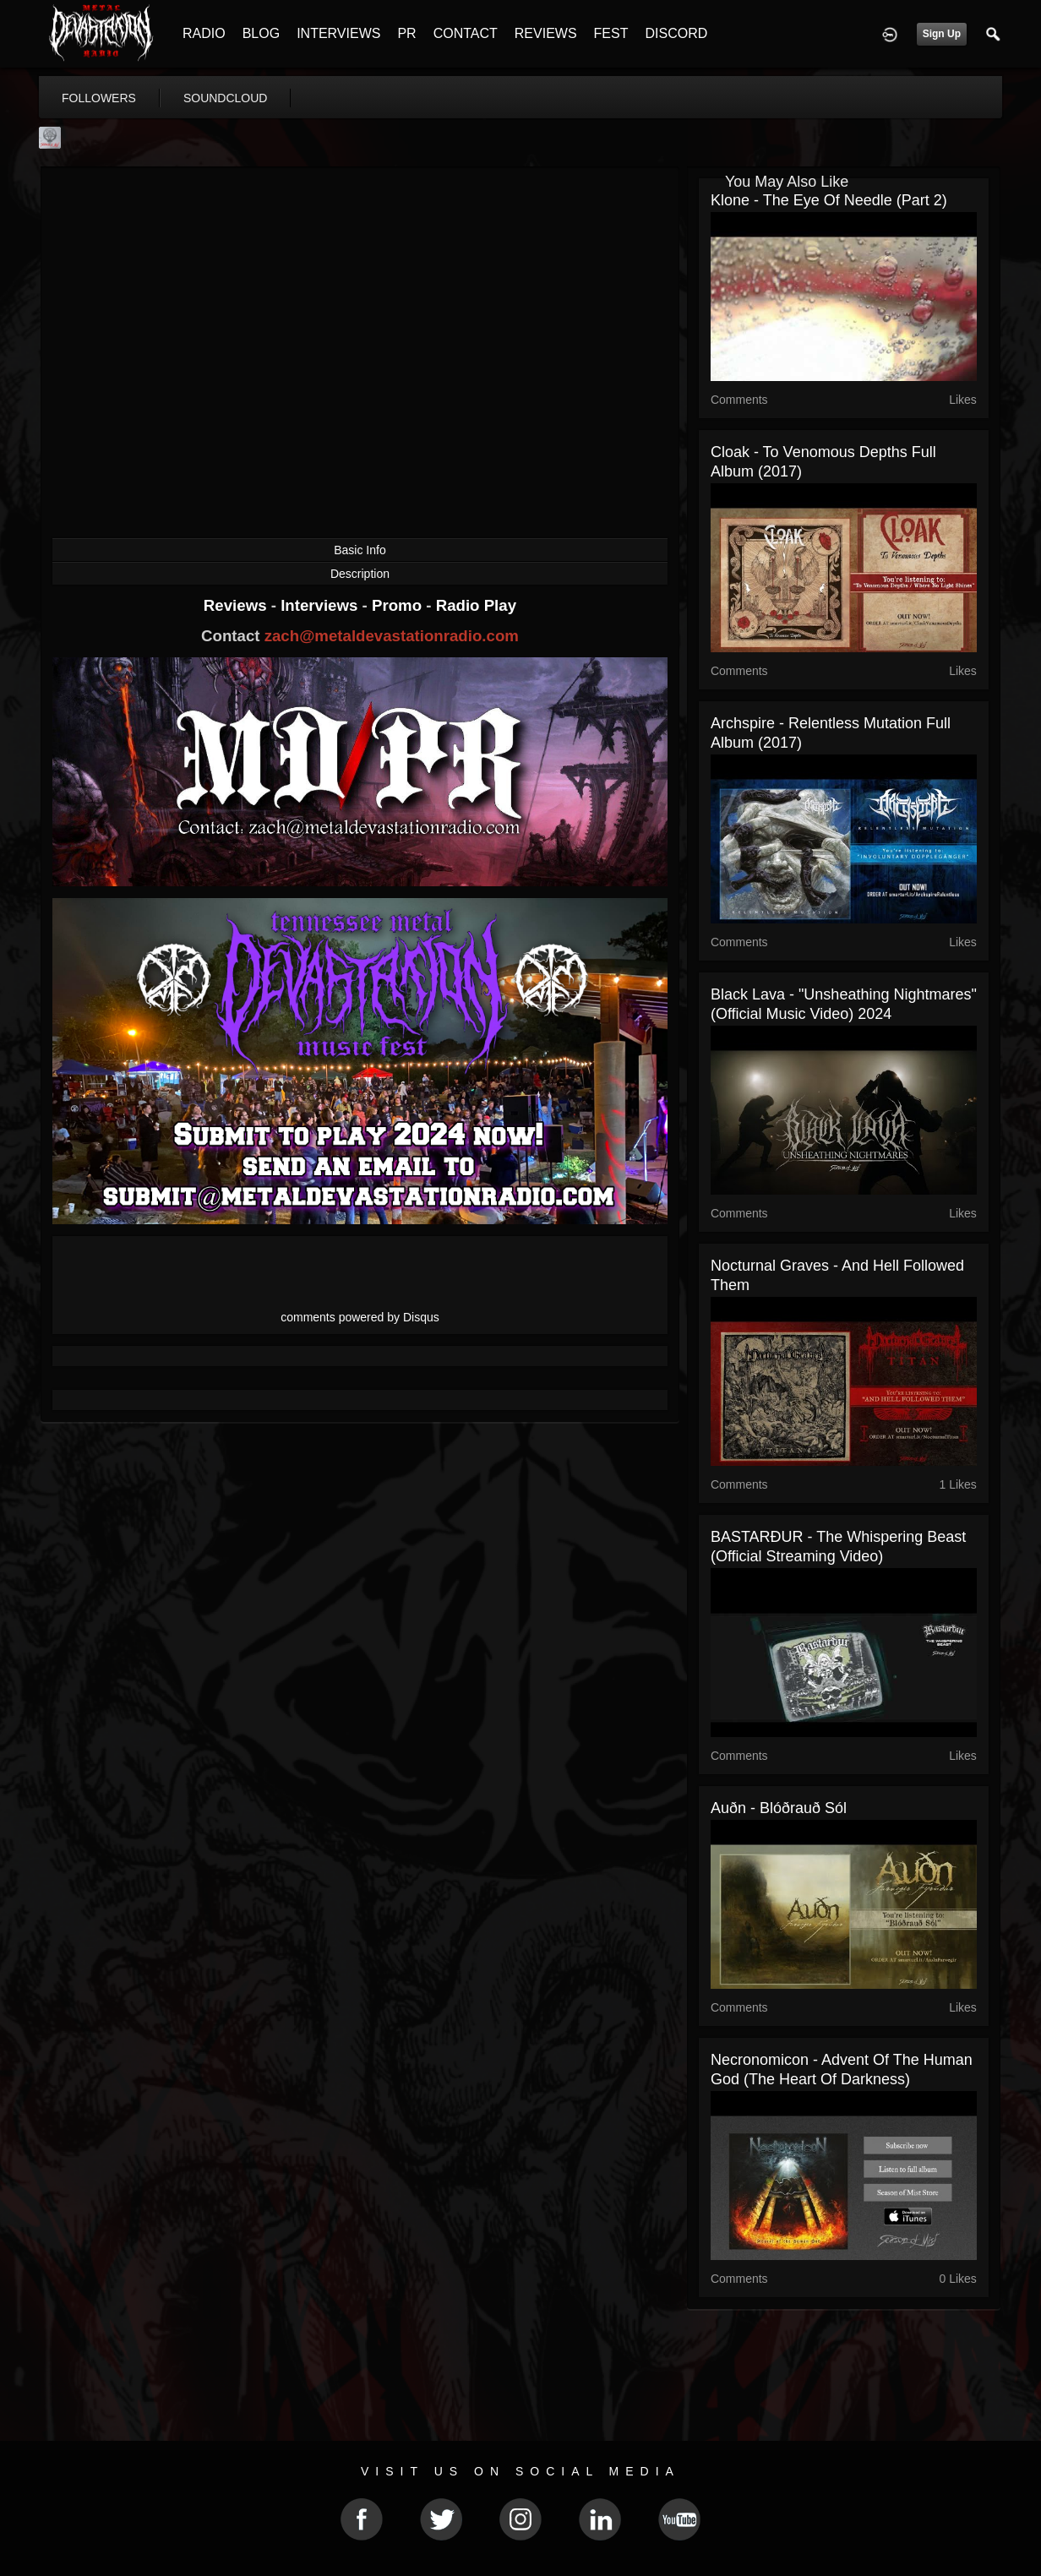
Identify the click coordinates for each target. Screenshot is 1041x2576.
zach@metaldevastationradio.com (391, 636)
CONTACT (465, 33)
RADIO (204, 33)
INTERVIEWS (338, 33)
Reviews (237, 605)
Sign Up (942, 34)
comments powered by (360, 1317)
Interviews (321, 605)
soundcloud (225, 98)
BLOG (261, 33)
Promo (399, 605)
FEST (611, 33)
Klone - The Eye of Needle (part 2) (829, 200)
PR (406, 33)
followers (99, 98)
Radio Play (476, 605)
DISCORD (676, 33)
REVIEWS (546, 33)
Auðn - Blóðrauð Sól (779, 1808)
